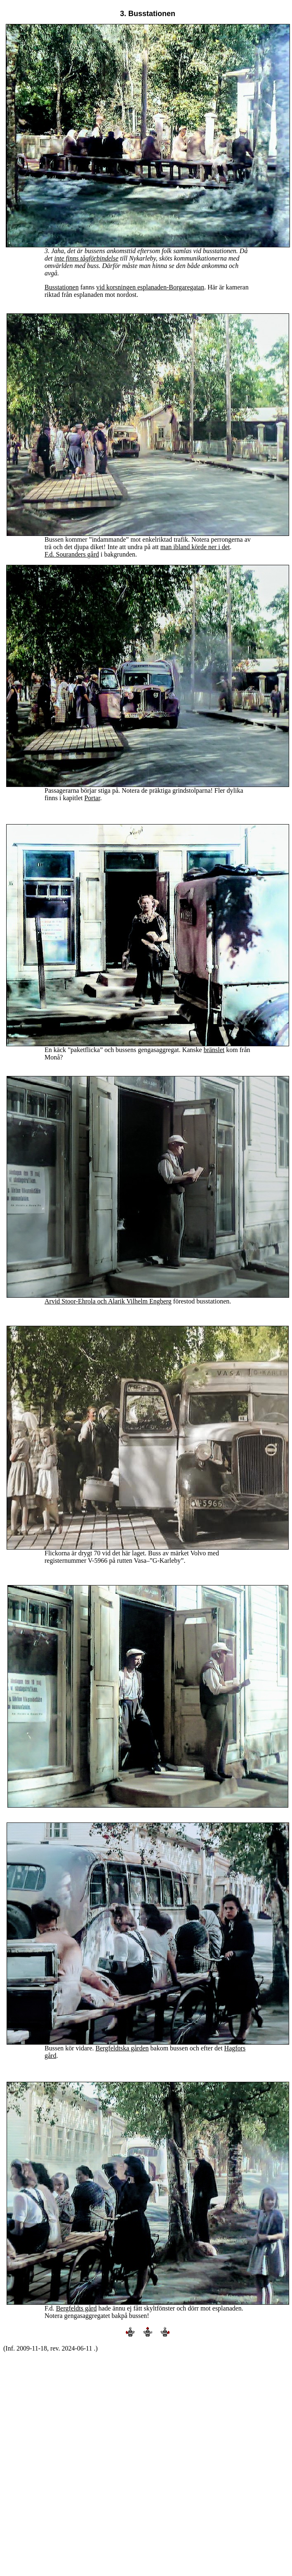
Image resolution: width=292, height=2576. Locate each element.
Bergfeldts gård (76, 2308)
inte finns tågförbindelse (86, 258)
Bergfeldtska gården (122, 2048)
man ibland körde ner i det (195, 546)
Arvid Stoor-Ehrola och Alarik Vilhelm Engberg (108, 1301)
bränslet (214, 1049)
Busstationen (62, 287)
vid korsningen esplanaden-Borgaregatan (150, 287)
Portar (92, 797)
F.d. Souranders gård (72, 554)
